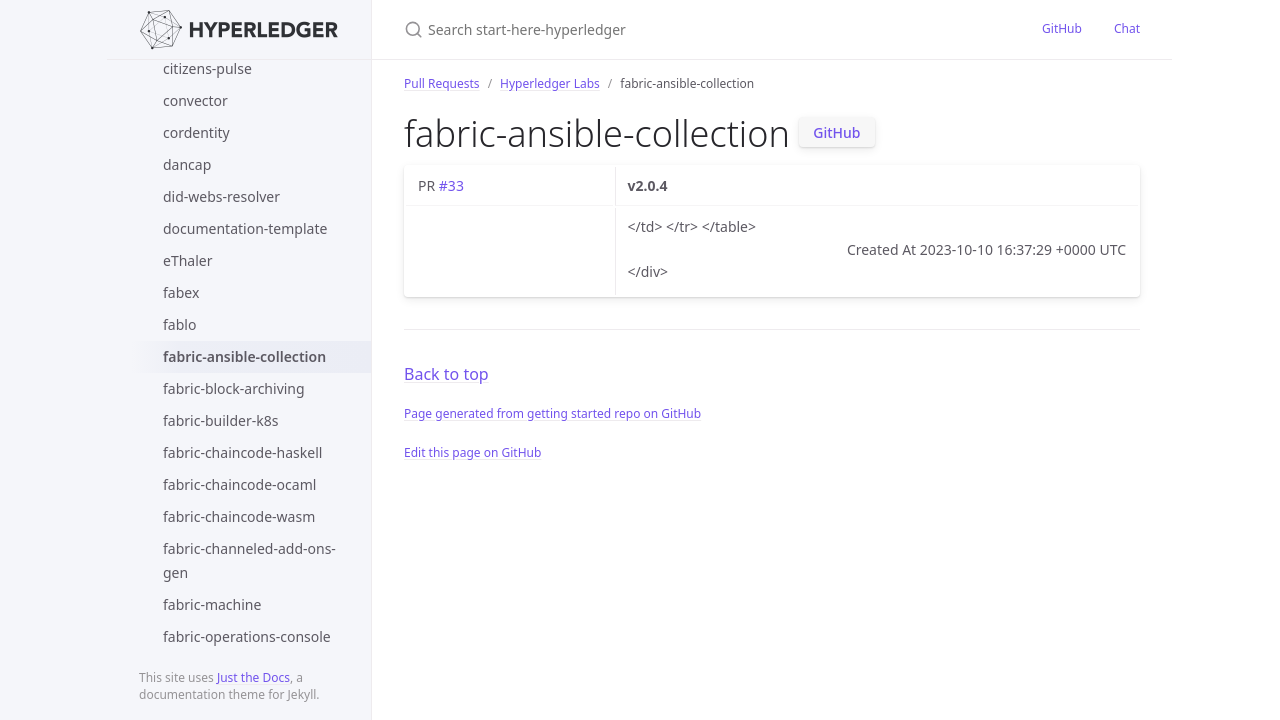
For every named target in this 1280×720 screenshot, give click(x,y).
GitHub (1062, 28)
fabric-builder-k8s (220, 420)
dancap (187, 164)
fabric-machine (212, 604)
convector (195, 100)
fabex (181, 292)
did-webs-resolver (221, 196)
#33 (451, 185)
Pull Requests (442, 83)
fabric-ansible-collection (244, 356)
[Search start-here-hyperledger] (640, 29)
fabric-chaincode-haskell (242, 452)
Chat (1127, 28)
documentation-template (245, 228)
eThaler (187, 260)
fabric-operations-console (247, 636)
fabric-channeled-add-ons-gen (249, 560)
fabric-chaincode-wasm (239, 516)
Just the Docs (253, 677)
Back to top (446, 374)
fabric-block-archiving (234, 388)
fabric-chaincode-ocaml (239, 484)
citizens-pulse (207, 68)
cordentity (196, 132)
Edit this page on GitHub (472, 452)
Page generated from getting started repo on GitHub (552, 413)
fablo (179, 324)
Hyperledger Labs (550, 83)
